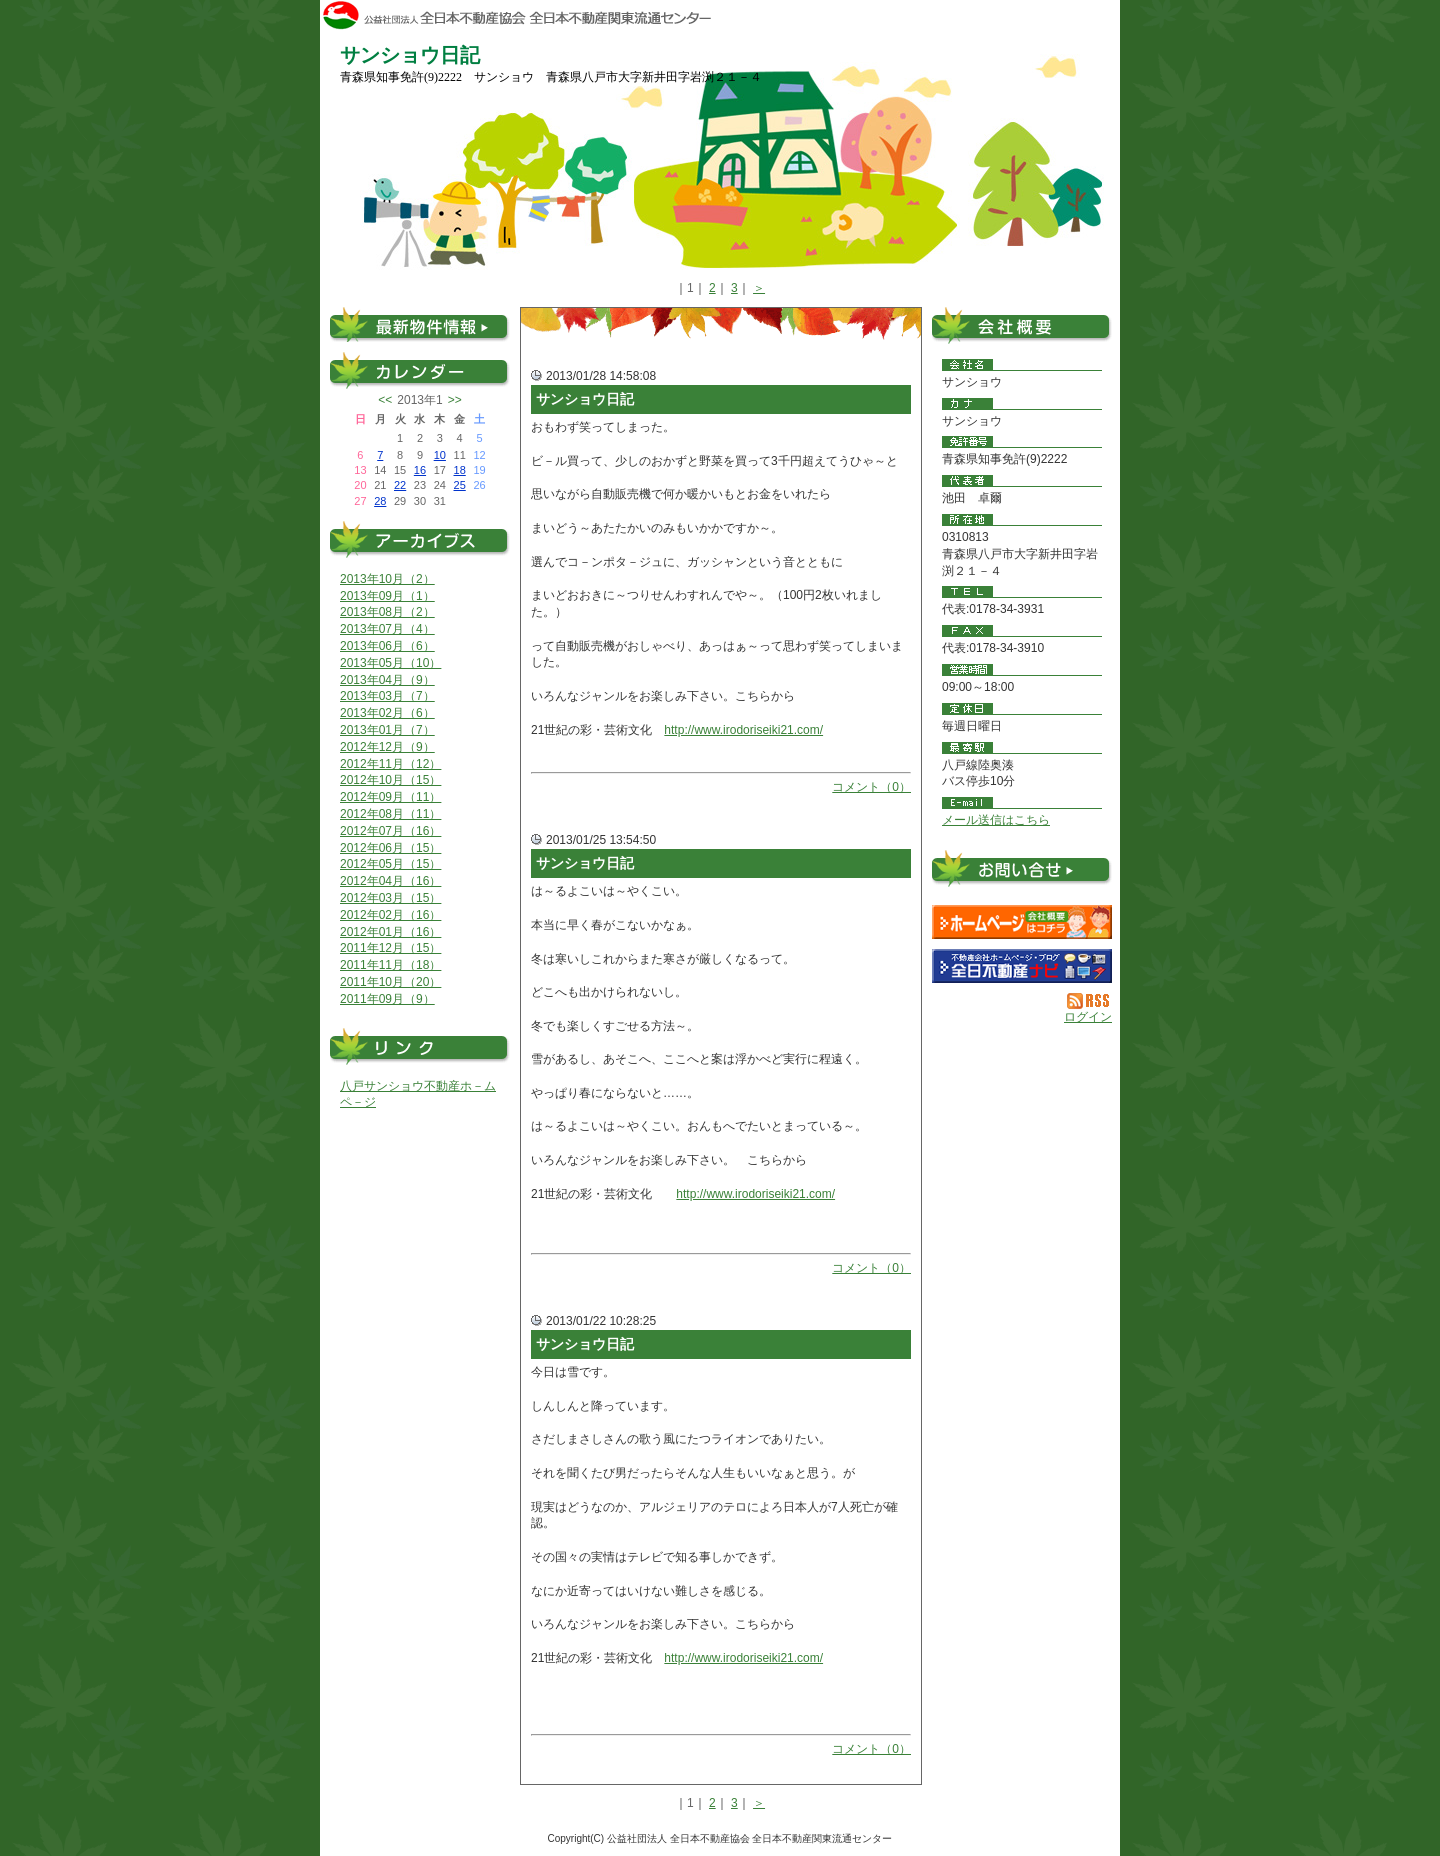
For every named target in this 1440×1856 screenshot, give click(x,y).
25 (460, 485)
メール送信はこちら (996, 820)
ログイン (1088, 1017)
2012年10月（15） (390, 780)
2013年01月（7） (387, 730)
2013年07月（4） (387, 629)
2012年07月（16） (390, 831)
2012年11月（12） (390, 764)
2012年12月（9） (387, 747)
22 (400, 485)
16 (420, 470)
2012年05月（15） (390, 864)
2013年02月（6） (387, 713)
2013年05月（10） (390, 663)
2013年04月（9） (387, 680)
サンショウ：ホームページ (1022, 922)
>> (455, 400)
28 (380, 501)
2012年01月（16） (390, 932)
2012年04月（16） (390, 881)
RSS (1089, 1001)
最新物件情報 (420, 324)
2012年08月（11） (390, 814)
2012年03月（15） (390, 898)
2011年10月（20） (390, 982)
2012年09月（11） (390, 797)
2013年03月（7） (387, 696)
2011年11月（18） (390, 965)
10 (440, 455)
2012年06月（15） (390, 848)
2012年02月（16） (390, 915)
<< (385, 400)
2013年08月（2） (387, 612)
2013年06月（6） (387, 646)
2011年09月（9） (387, 999)
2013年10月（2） (387, 579)
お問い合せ (1022, 872)
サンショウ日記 (585, 399)
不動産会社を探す (1022, 966)
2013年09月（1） (387, 596)
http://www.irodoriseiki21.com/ (743, 730)
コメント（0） (871, 787)
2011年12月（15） (390, 948)
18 (460, 470)
